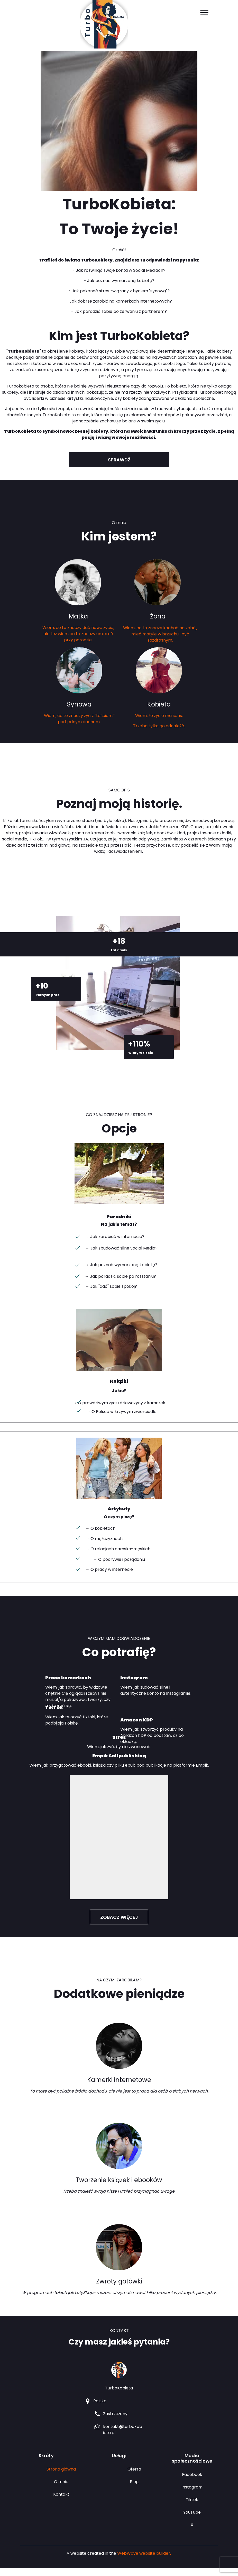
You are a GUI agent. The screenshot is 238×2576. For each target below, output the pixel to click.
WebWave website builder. (144, 2553)
